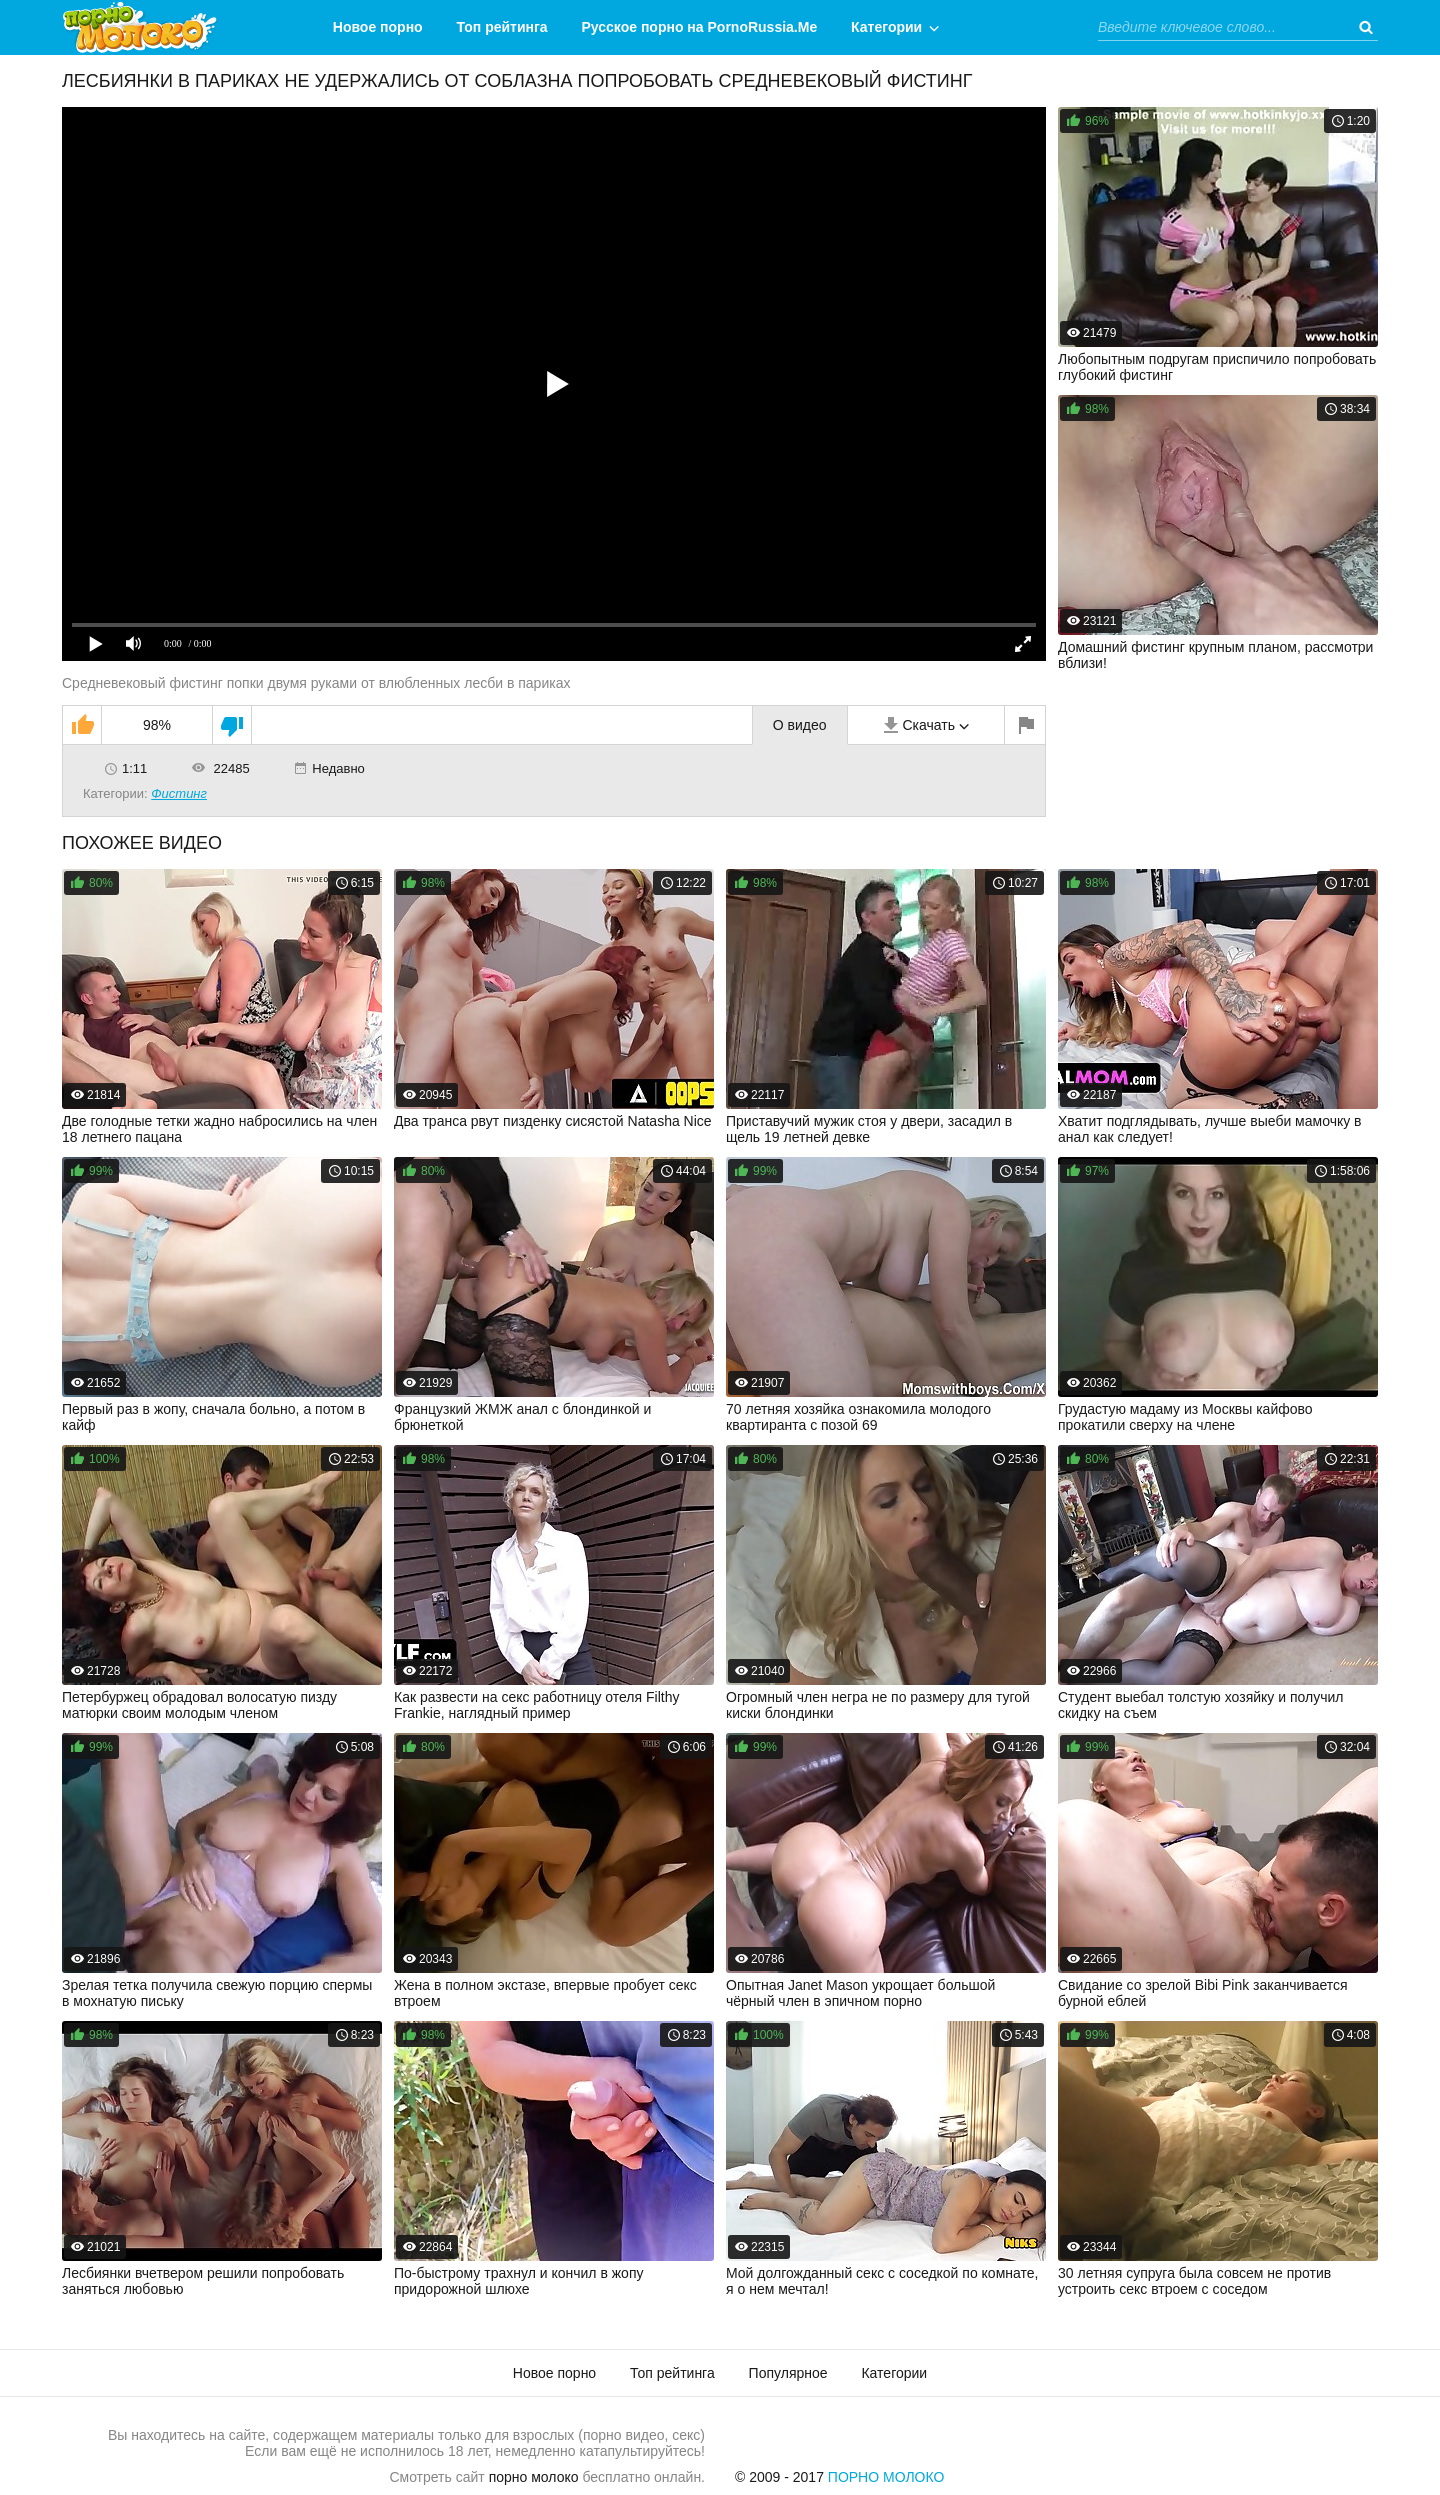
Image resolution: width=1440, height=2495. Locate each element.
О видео (800, 725)
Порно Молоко (886, 2477)
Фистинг (179, 793)
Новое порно (378, 27)
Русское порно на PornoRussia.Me (700, 27)
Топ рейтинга (502, 27)
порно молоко (534, 2477)
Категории (886, 27)
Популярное (788, 2373)
